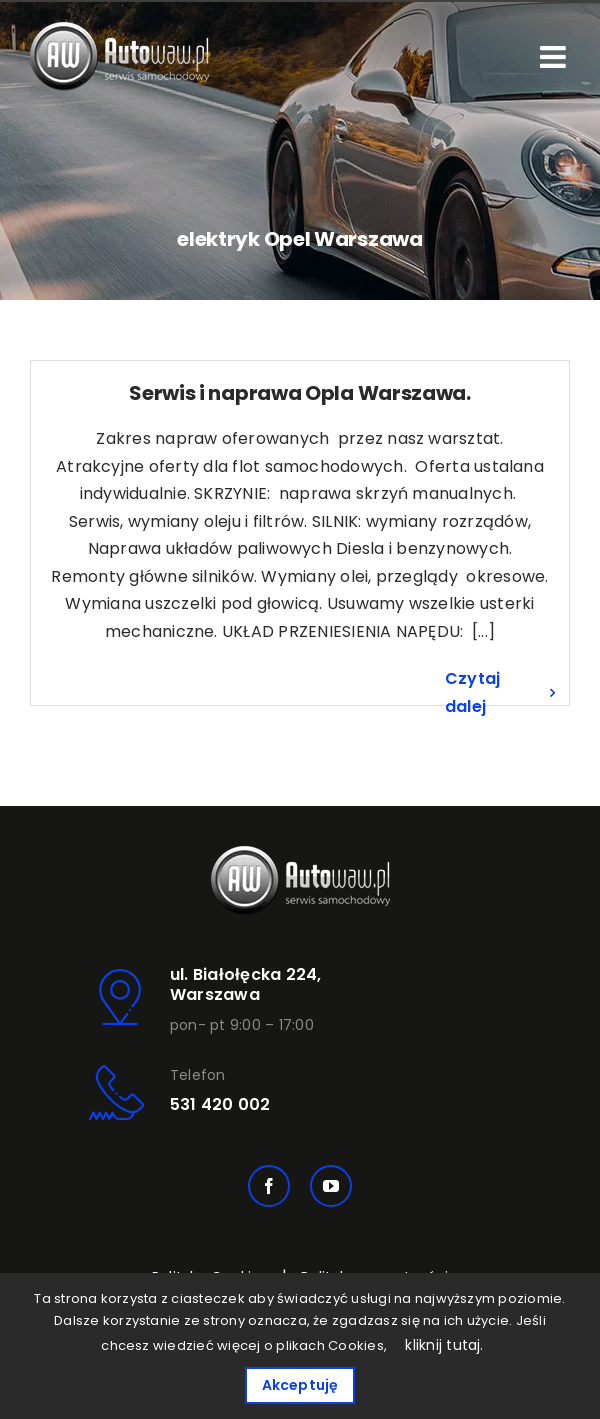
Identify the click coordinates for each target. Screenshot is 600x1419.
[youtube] (331, 1186)
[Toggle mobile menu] (555, 57)
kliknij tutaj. (444, 1345)
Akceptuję (300, 1385)
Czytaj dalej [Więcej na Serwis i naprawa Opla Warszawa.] (472, 692)
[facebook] (269, 1186)
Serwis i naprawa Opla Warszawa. (300, 393)
